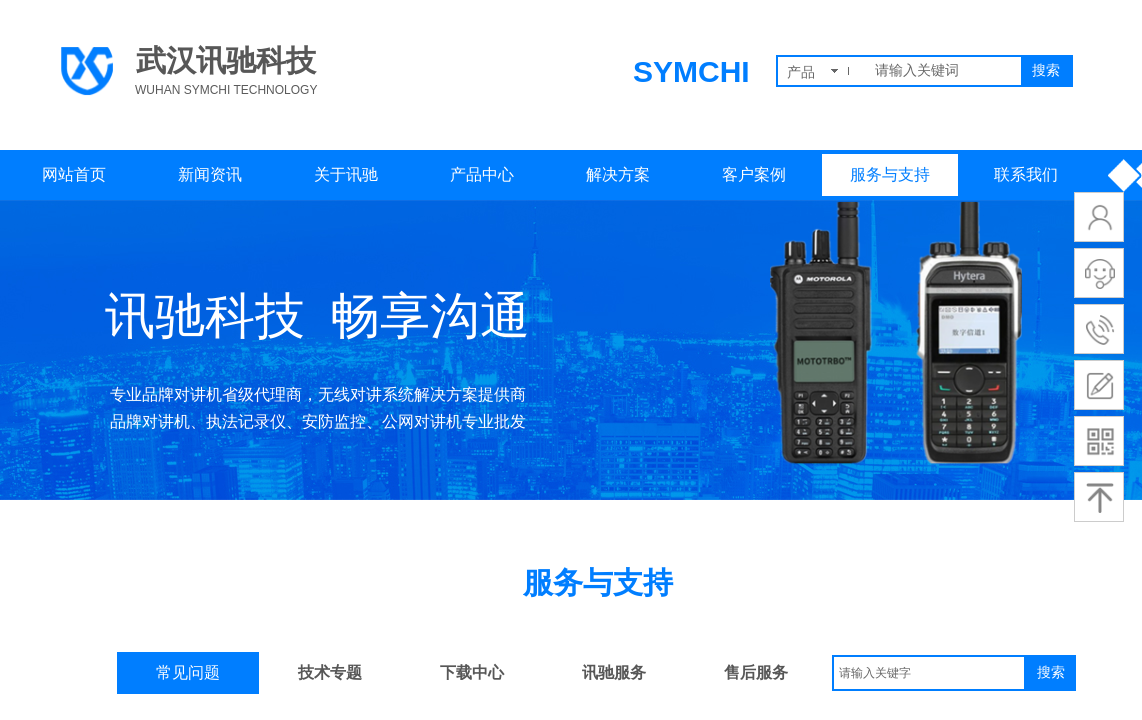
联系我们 (1026, 174)
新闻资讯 (210, 174)
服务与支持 (890, 174)
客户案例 (754, 174)
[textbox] (944, 71)
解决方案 (618, 174)
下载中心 (472, 672)
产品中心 (482, 174)
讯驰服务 (614, 672)
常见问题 (188, 672)
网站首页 (74, 174)
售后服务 (756, 672)
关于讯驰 (346, 174)
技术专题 (330, 672)
